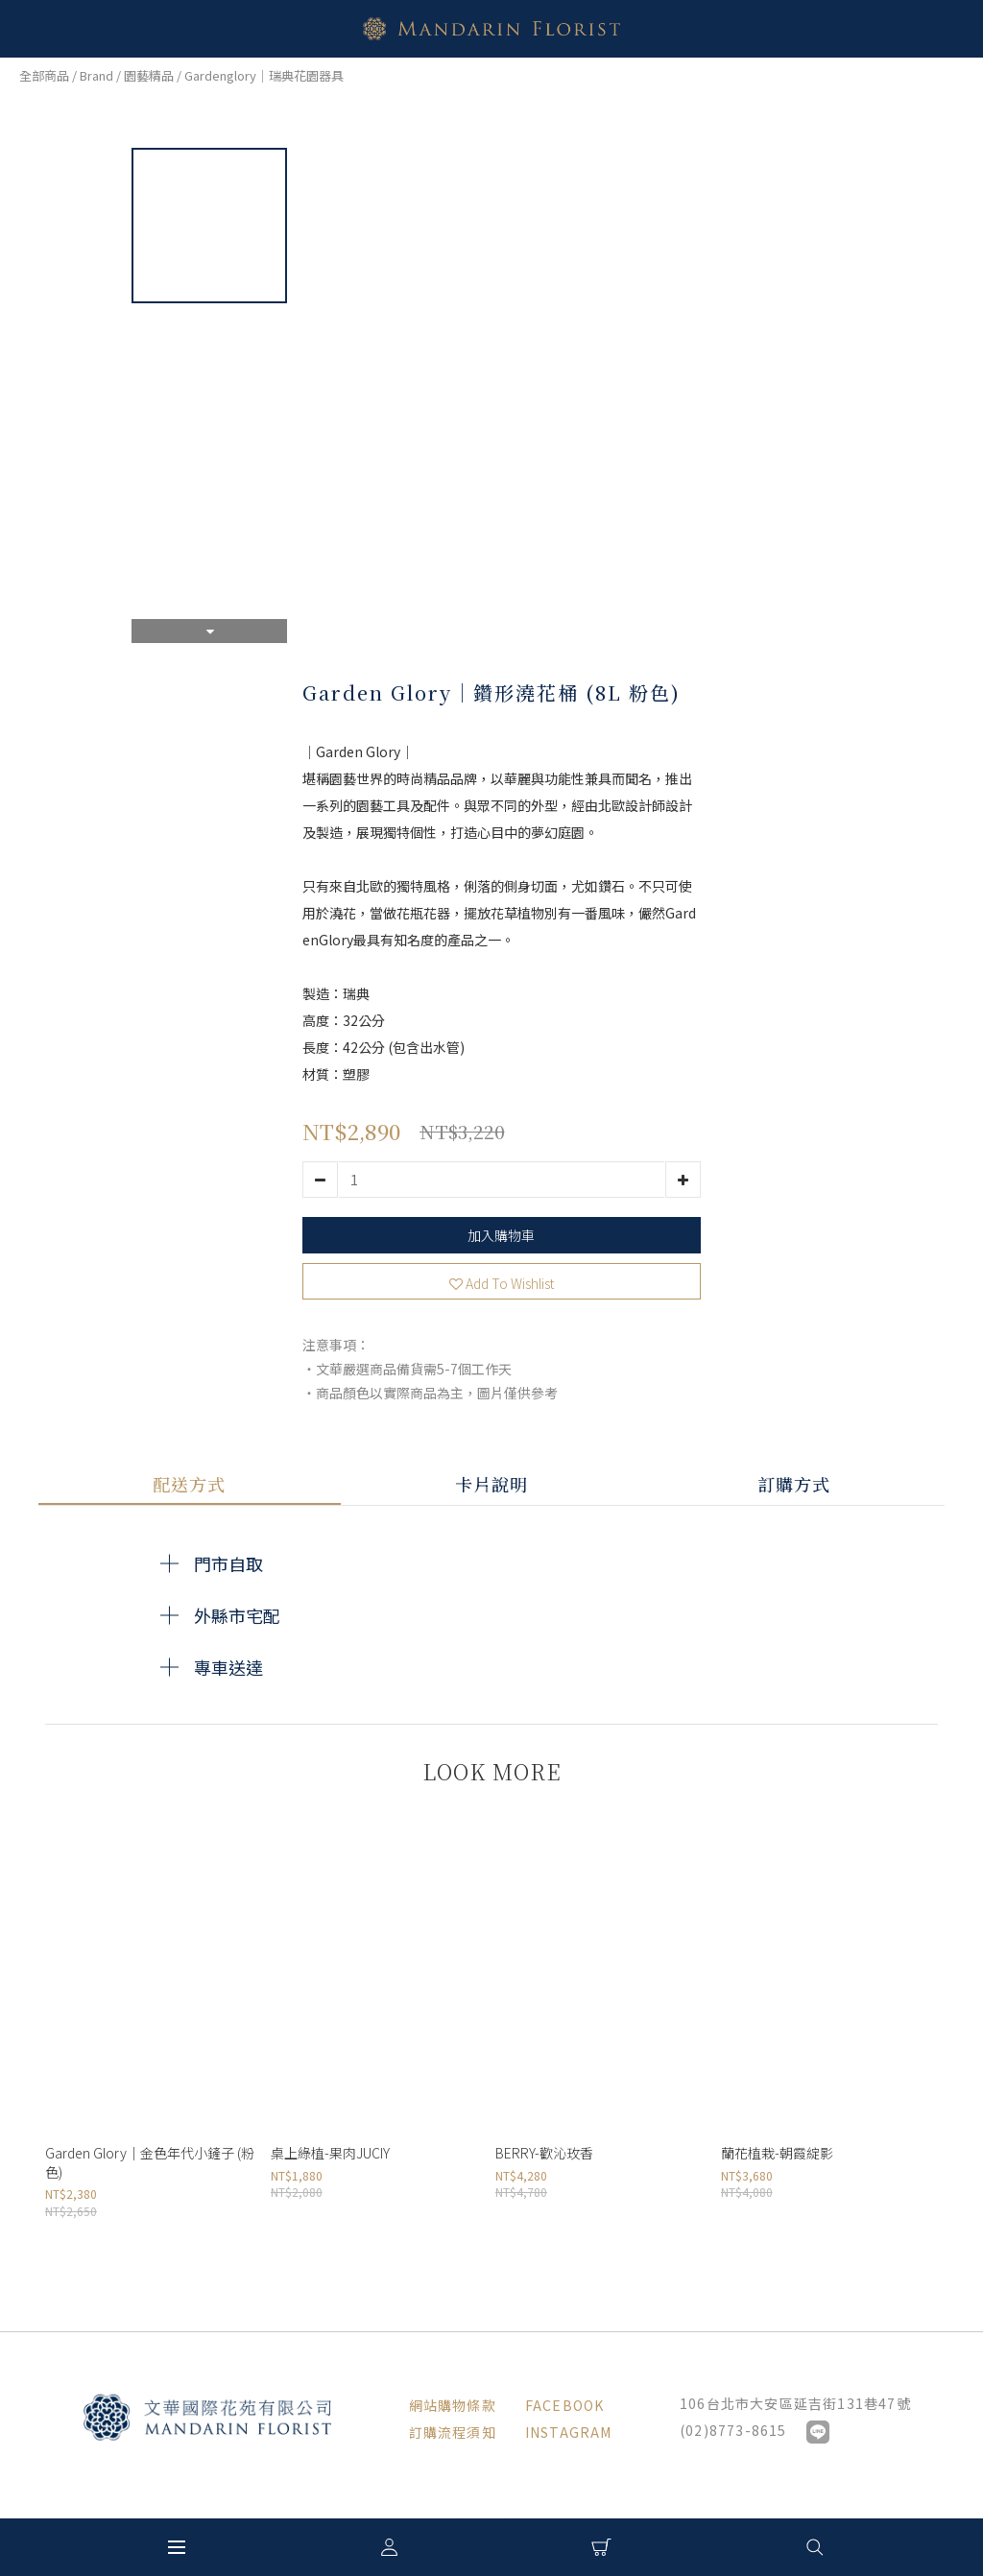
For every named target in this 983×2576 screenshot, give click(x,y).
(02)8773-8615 (733, 2430)
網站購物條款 (452, 2405)
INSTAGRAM (568, 2432)
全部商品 (44, 75)
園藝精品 (149, 75)
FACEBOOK (565, 2405)
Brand (96, 75)
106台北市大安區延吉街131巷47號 (795, 2403)
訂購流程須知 (452, 2432)
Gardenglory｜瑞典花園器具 (264, 75)
